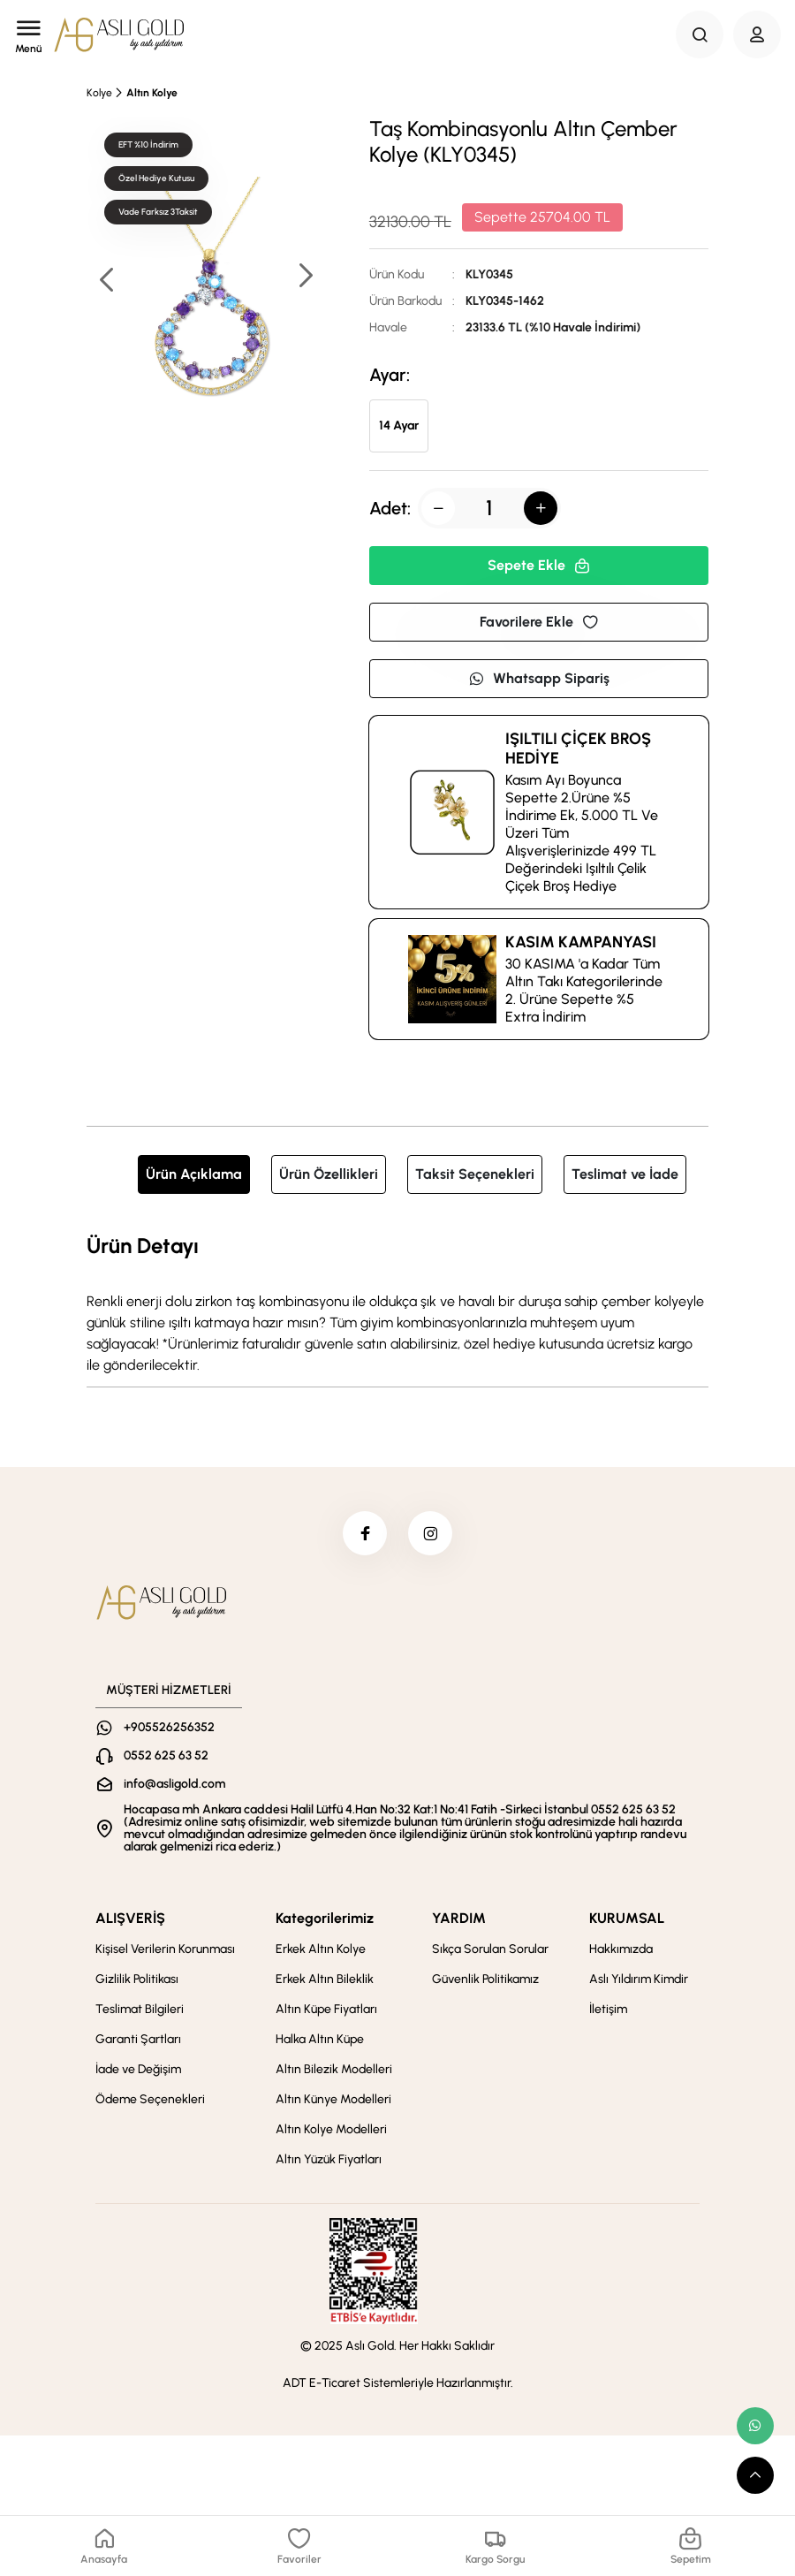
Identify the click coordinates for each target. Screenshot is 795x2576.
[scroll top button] (755, 2475)
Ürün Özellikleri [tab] (328, 1174)
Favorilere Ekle (539, 621)
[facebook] (365, 1533)
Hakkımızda (621, 1949)
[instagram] (430, 1533)
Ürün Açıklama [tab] (194, 1174)
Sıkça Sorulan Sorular (490, 1949)
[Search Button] (699, 34)
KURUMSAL (626, 1918)
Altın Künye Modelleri (333, 2099)
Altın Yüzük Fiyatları (329, 2159)
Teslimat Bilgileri (139, 2009)
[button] (305, 277)
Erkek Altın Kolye (321, 1949)
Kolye (99, 93)
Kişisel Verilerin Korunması (165, 1949)
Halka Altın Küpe (320, 2039)
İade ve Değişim (138, 2069)
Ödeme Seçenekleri (150, 2099)
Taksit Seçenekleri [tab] (474, 1174)
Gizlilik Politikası (136, 1979)
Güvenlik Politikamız (485, 1979)
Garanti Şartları (138, 2039)
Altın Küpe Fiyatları (326, 2009)
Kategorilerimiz (325, 1918)
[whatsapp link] (755, 2425)
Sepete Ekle (539, 565)
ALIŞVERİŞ (130, 1918)
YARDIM (459, 1918)
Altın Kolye (152, 93)
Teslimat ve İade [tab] (625, 1174)
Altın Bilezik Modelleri (334, 2069)
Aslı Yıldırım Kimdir (638, 1979)
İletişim (608, 2009)
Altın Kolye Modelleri (331, 2129)
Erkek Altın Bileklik (325, 1979)
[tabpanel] (397, 1302)
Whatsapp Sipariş (539, 678)
